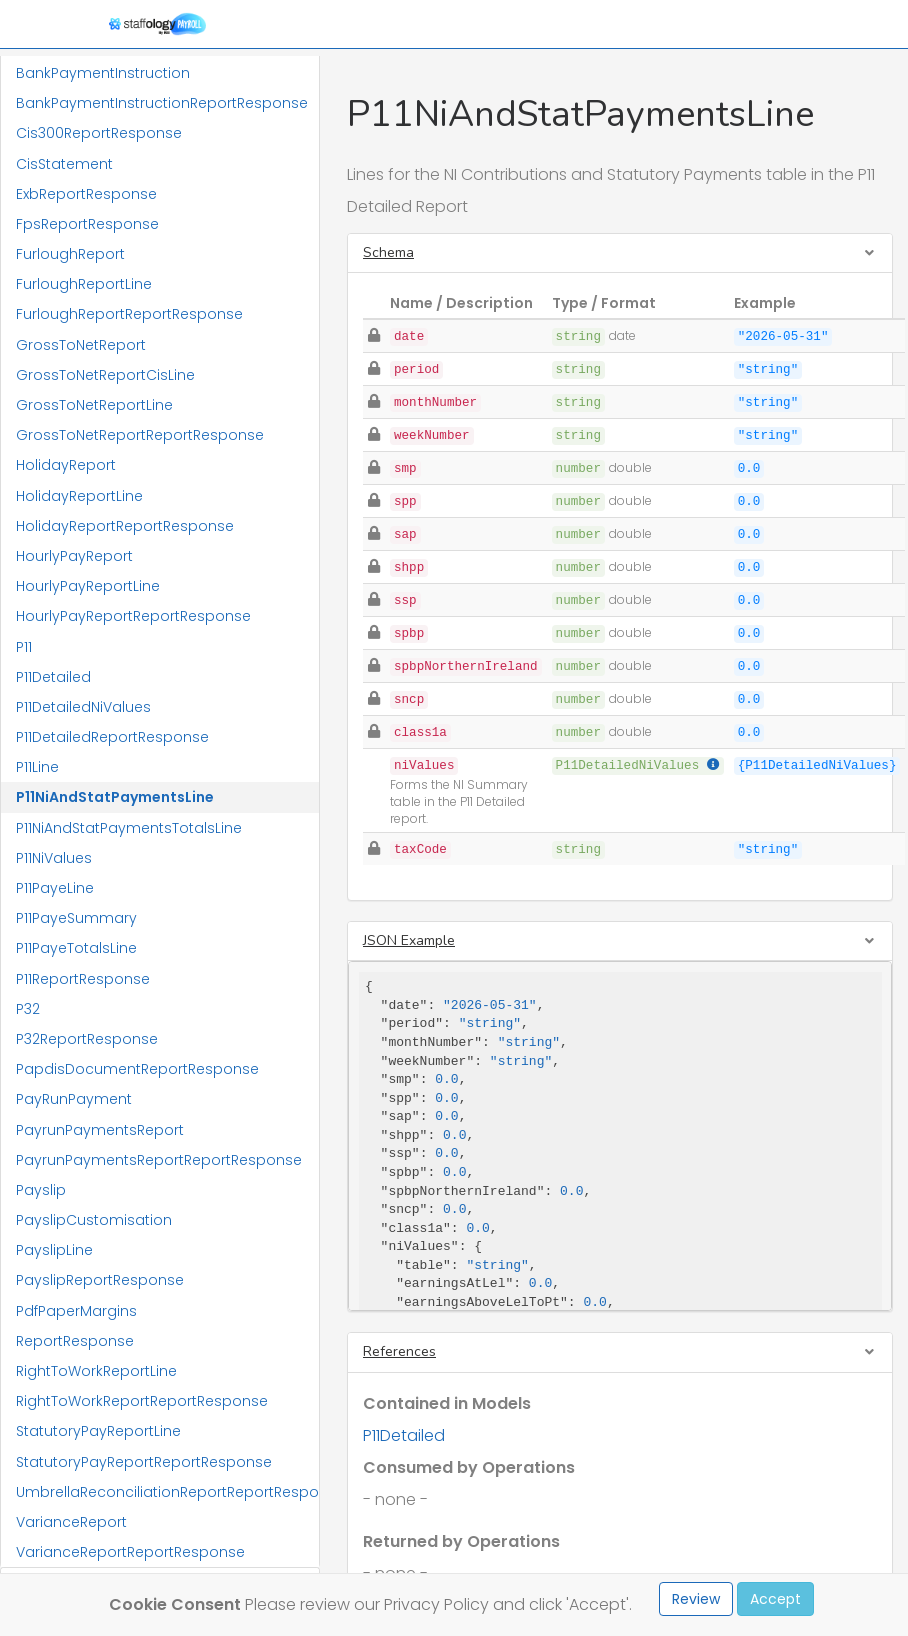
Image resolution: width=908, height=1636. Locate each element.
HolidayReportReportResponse (125, 526)
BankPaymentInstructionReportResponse (162, 103)
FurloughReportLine (84, 284)
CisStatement (64, 164)
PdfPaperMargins (76, 1311)
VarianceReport (71, 1522)
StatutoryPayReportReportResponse (144, 1462)
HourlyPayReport (74, 556)
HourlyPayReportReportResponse (133, 616)
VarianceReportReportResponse (130, 1552)
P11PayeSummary (76, 918)
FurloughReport (70, 254)
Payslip (41, 1190)
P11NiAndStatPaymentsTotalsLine (129, 828)
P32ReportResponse (87, 1039)
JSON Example (409, 940)
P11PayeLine (55, 888)
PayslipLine (54, 1250)
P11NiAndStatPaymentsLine (115, 797)
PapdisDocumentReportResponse (137, 1069)
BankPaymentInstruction (103, 73)
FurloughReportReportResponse (129, 314)
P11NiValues (54, 858)
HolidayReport (66, 465)
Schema (388, 252)
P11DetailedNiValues (83, 707)
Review (696, 1599)
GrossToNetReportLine (94, 405)
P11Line (37, 767)
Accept (775, 1599)
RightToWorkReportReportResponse (142, 1401)
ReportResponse (75, 1341)
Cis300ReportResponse (99, 133)
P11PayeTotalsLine (76, 948)
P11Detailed (53, 677)
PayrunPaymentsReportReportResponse (159, 1160)
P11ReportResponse (83, 979)
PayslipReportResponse (100, 1280)
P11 (24, 647)
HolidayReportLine (79, 496)
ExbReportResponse (86, 194)
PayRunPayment (74, 1099)
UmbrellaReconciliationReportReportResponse (167, 1492)
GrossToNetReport (81, 345)
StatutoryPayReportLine (98, 1431)
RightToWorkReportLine (96, 1371)
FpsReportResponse (87, 224)
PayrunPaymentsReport (100, 1130)
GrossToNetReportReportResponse (140, 435)
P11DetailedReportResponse (112, 737)
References (399, 1351)
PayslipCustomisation (94, 1220)
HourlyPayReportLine (88, 586)
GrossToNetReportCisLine (105, 375)
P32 (28, 1009)
